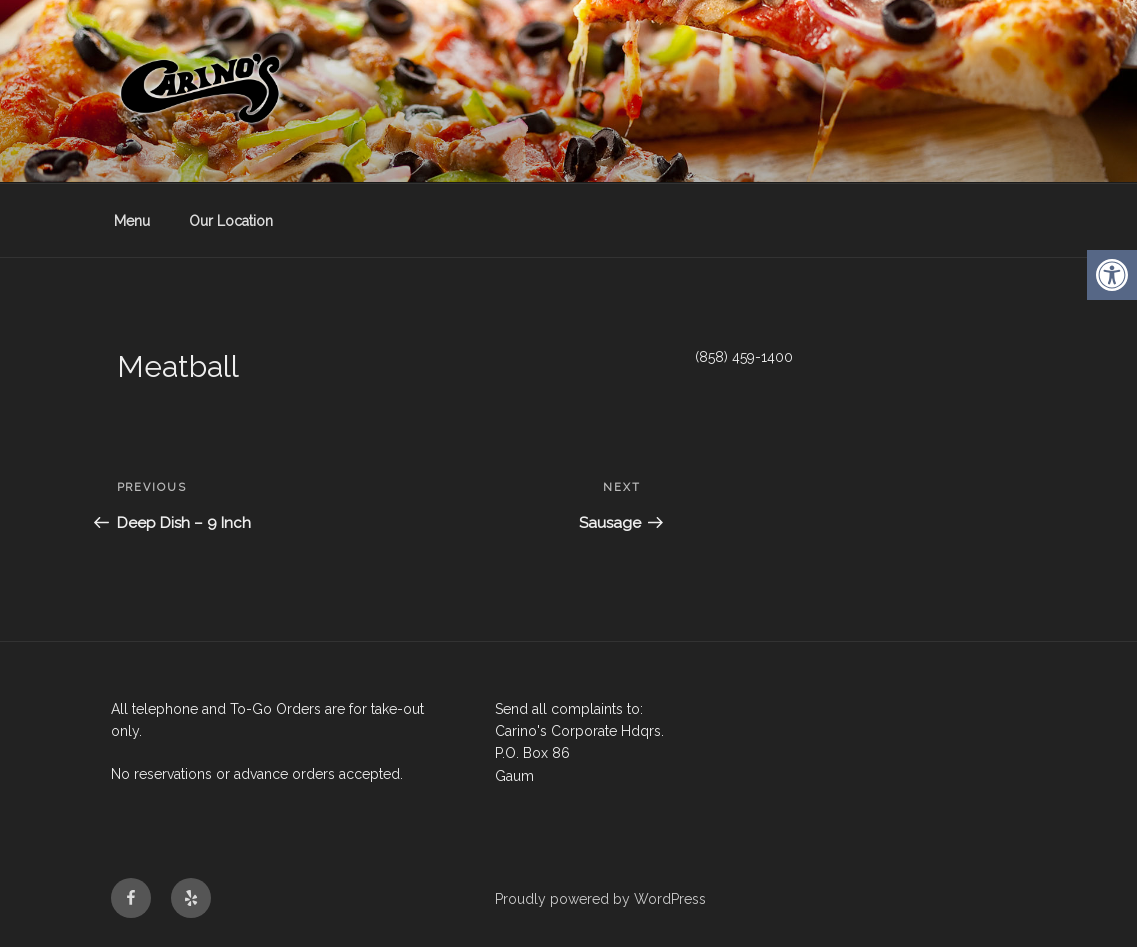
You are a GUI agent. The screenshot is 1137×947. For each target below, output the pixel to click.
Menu (132, 221)
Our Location (231, 221)
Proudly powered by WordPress (600, 899)
